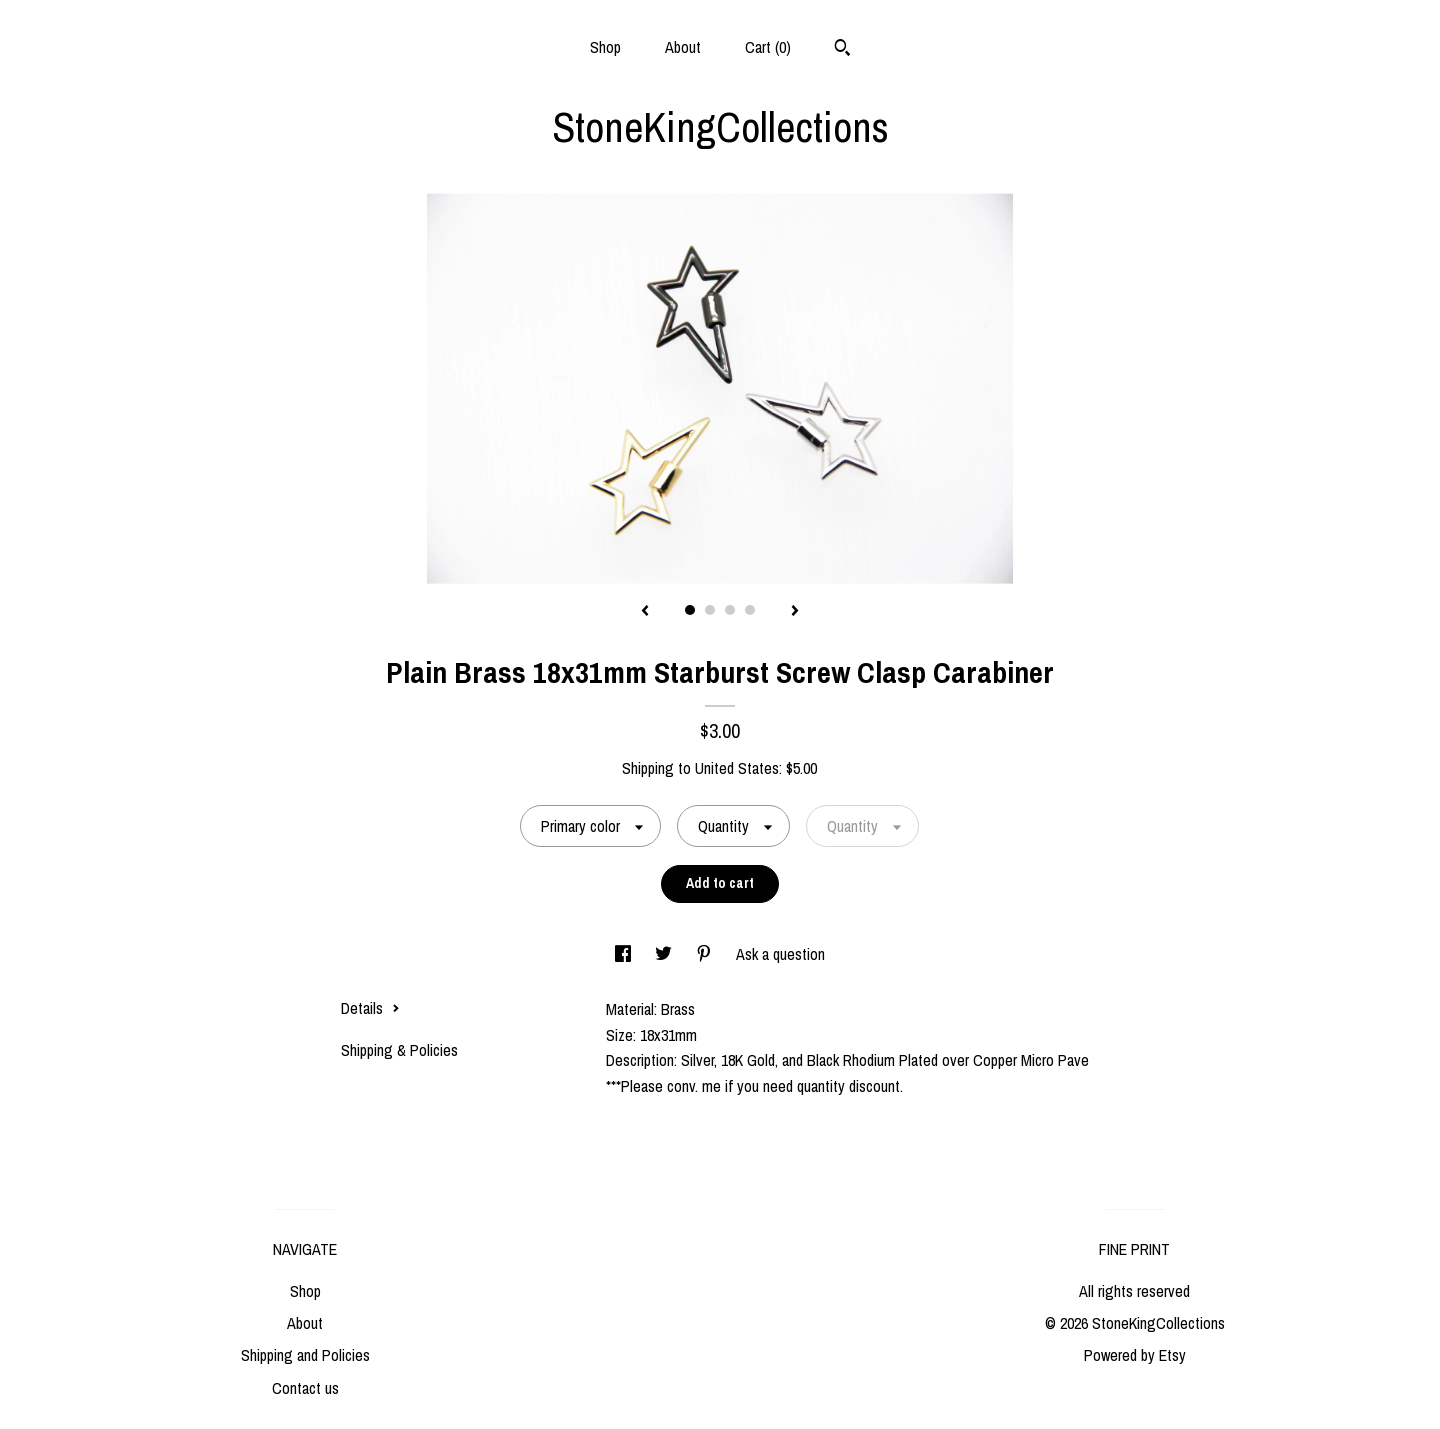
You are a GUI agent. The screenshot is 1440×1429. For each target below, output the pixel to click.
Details (370, 1008)
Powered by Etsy (1135, 1355)
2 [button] (710, 610)
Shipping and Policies (305, 1355)
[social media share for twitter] (665, 954)
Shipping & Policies (399, 1050)
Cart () (768, 47)
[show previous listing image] (645, 612)
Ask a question (780, 954)
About (683, 47)
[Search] (842, 50)
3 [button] (730, 610)
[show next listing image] (795, 612)
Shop (605, 47)
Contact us (305, 1388)
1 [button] (690, 610)
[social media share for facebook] (625, 954)
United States (737, 768)
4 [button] (750, 610)
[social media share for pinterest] (706, 954)
